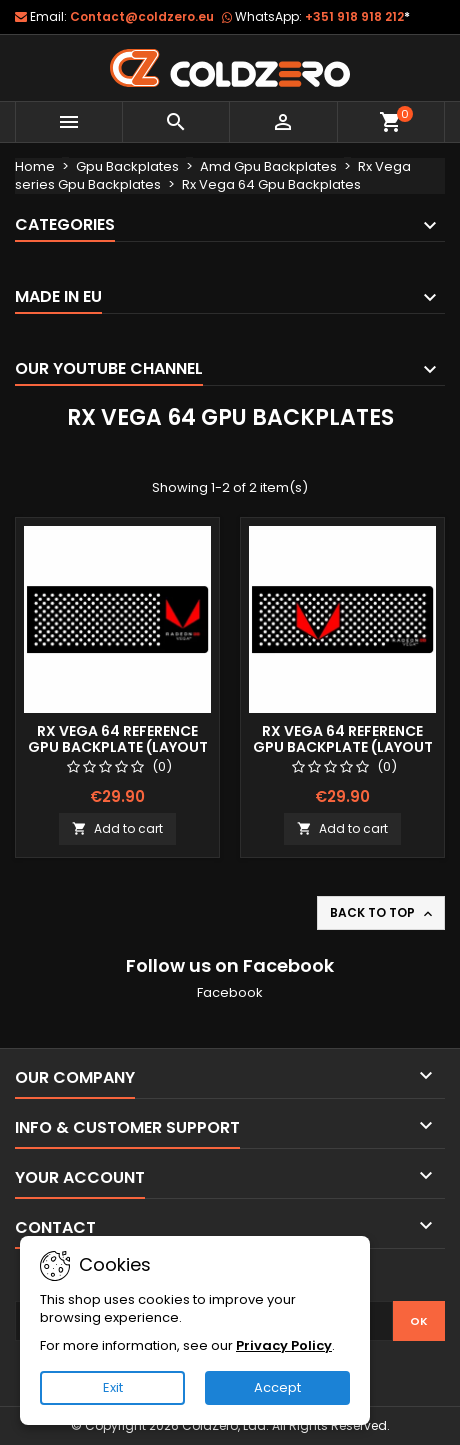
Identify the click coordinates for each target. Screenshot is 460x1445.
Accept (277, 1387)
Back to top (383, 913)
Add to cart (117, 828)
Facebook (230, 992)
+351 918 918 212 (357, 16)
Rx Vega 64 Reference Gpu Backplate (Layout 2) (343, 747)
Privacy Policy (284, 1345)
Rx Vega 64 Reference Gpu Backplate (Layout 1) (118, 747)
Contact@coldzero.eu (142, 16)
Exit (113, 1387)
